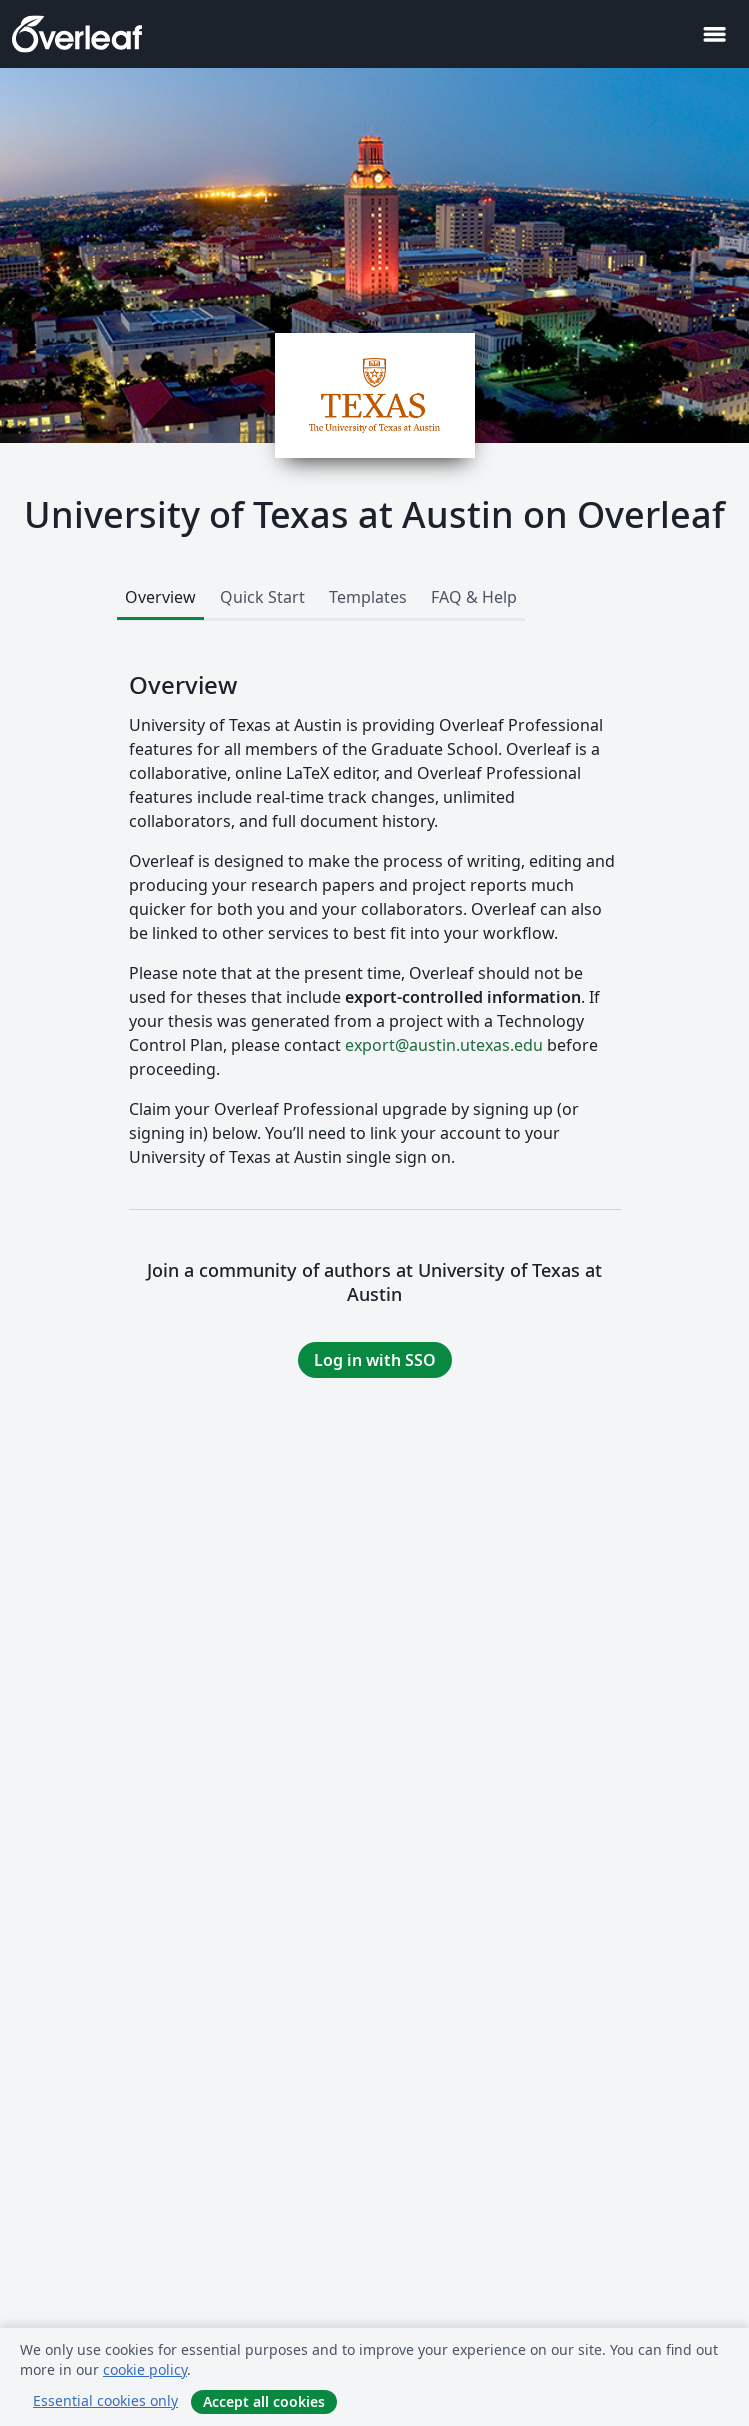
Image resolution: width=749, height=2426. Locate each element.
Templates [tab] (368, 597)
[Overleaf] (77, 34)
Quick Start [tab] (262, 597)
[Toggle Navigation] (714, 34)
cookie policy (145, 2369)
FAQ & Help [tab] (474, 597)
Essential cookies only (105, 2400)
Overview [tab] (160, 597)
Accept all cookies (264, 2401)
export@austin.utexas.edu (444, 1045)
